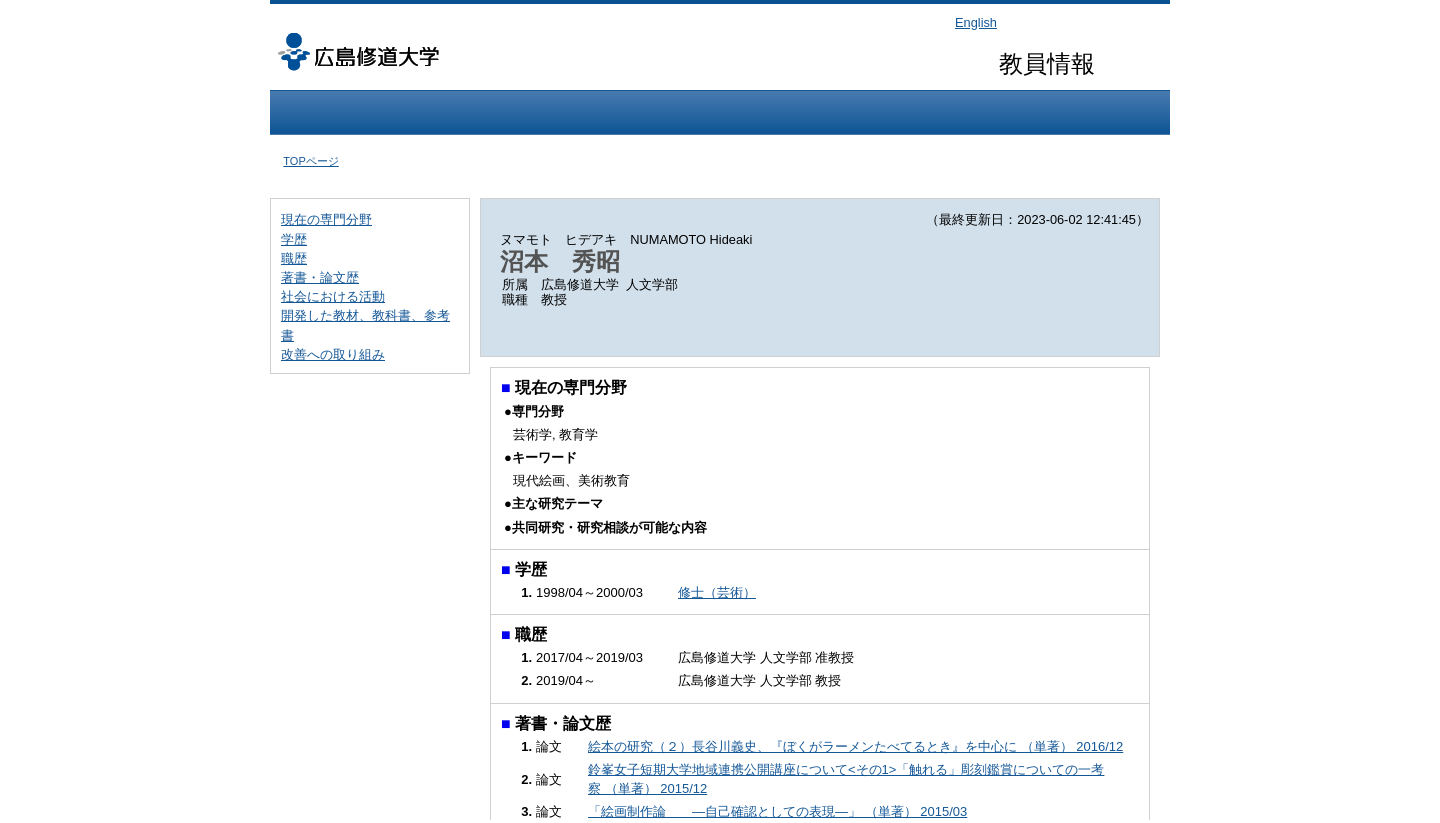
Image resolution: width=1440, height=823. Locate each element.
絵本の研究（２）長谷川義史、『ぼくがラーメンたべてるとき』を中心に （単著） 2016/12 (855, 746)
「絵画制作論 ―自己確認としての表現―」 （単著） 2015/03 (777, 811)
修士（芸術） (717, 592)
